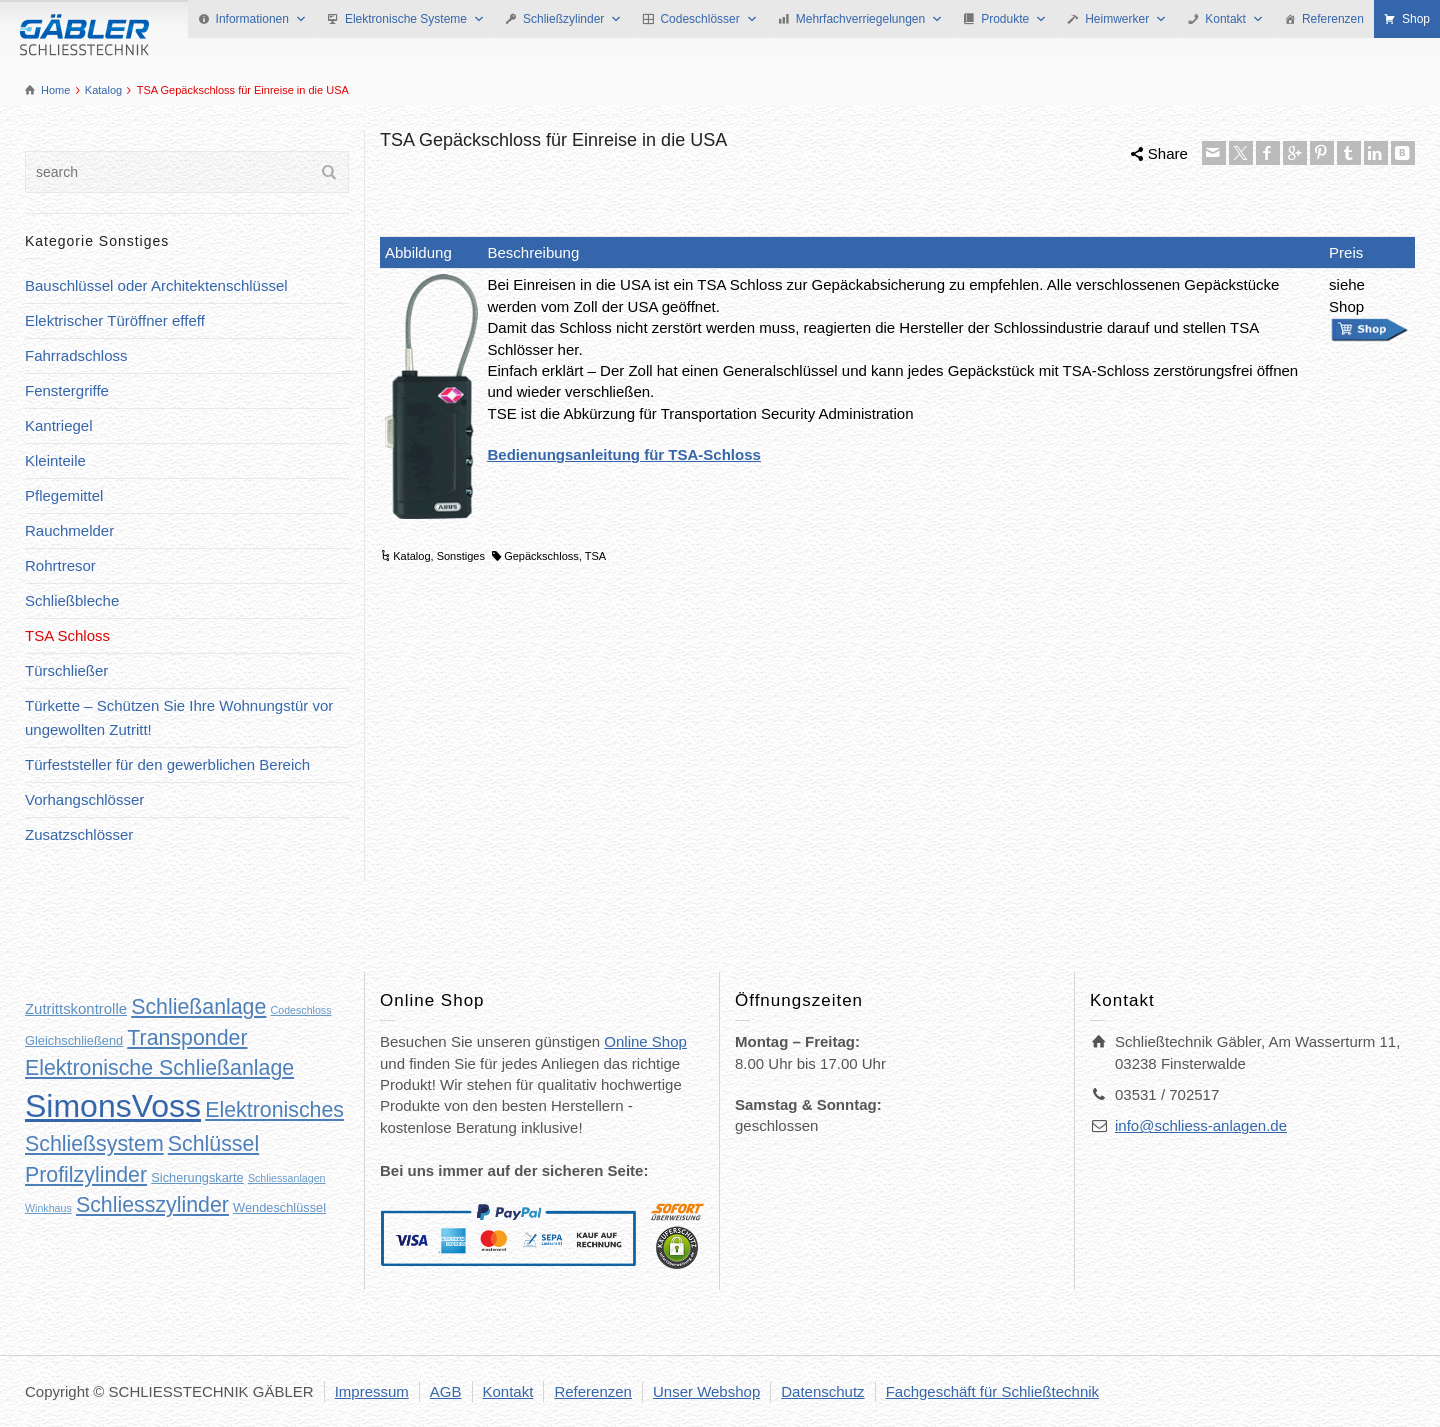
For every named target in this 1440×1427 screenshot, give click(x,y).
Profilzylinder (86, 1175)
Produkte (1014, 19)
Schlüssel (213, 1144)
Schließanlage (198, 1007)
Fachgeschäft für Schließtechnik (992, 1391)
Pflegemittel (64, 495)
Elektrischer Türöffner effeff (115, 320)
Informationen (261, 19)
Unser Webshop (706, 1391)
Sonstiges (461, 556)
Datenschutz (822, 1391)
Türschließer (66, 670)
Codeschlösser (708, 19)
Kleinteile (55, 460)
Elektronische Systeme (415, 19)
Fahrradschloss (76, 355)
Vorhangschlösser (84, 799)
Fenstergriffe (67, 390)
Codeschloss (301, 1010)
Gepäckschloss (541, 556)
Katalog (411, 556)
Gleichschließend (74, 1040)
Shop (1416, 19)
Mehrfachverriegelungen (869, 19)
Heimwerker (1126, 19)
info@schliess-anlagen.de (1201, 1125)
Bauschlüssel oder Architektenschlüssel (156, 285)
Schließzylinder (572, 19)
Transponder (187, 1038)
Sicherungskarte (197, 1177)
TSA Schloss (67, 635)
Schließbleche (72, 600)
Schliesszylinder (152, 1205)
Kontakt (1234, 19)
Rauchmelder (69, 530)
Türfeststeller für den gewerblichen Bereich (167, 764)
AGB (446, 1391)
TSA (595, 556)
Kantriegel (59, 425)
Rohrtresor (60, 565)
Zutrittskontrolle (76, 1008)
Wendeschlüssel (279, 1207)
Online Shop (645, 1041)
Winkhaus (48, 1208)
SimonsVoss (113, 1106)
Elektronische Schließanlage (159, 1068)
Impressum (372, 1391)
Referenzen (1333, 19)
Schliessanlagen (287, 1178)
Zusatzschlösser (79, 834)
